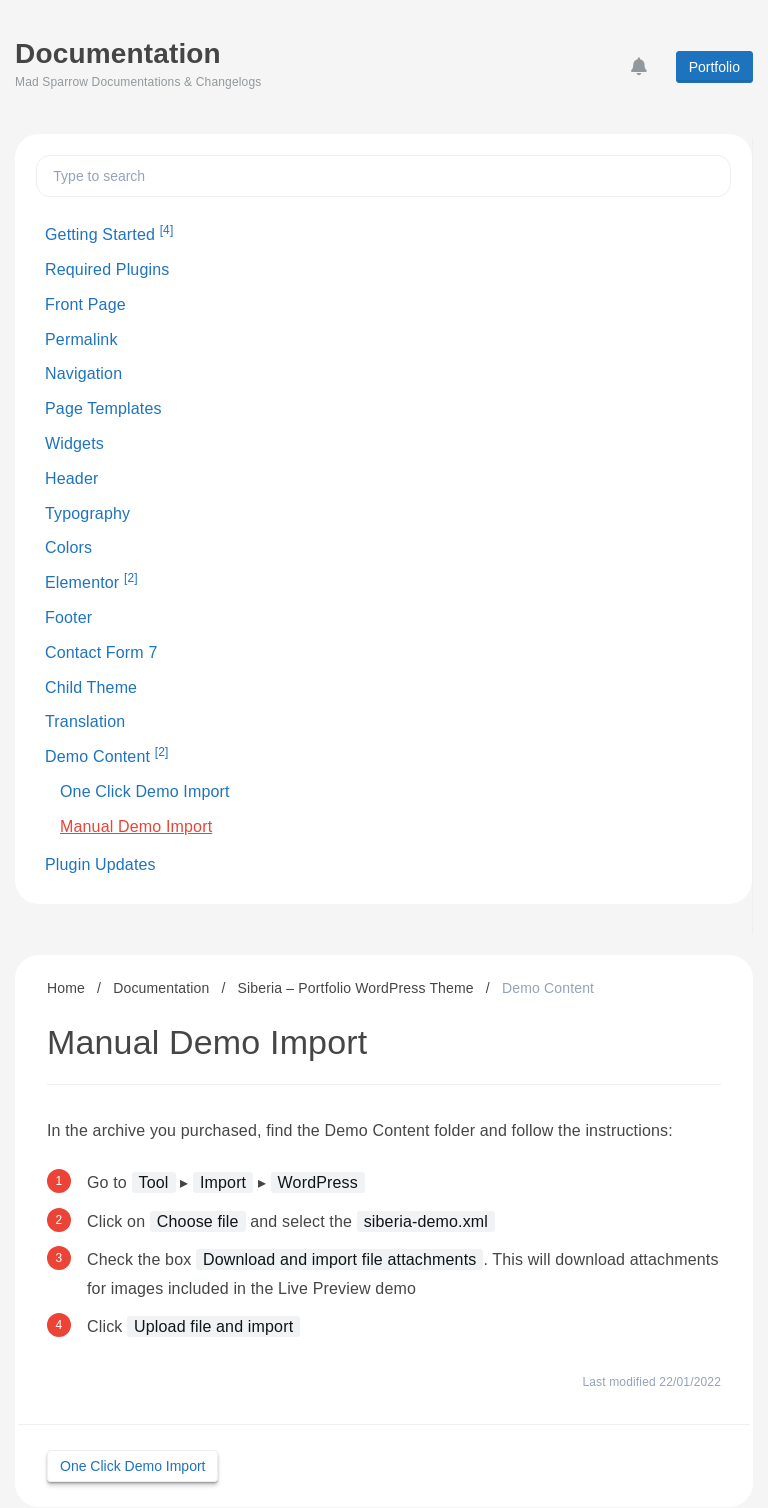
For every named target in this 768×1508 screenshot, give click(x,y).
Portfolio (714, 67)
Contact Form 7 (101, 652)
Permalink (81, 339)
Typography (87, 513)
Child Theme (91, 687)
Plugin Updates (100, 864)
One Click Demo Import (145, 791)
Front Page (85, 304)
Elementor (91, 581)
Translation (85, 721)
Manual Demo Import (136, 826)
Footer (68, 617)
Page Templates (103, 408)
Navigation (83, 373)
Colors (68, 547)
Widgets (74, 443)
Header (71, 478)
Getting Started (109, 233)
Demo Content (107, 755)
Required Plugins (107, 269)
